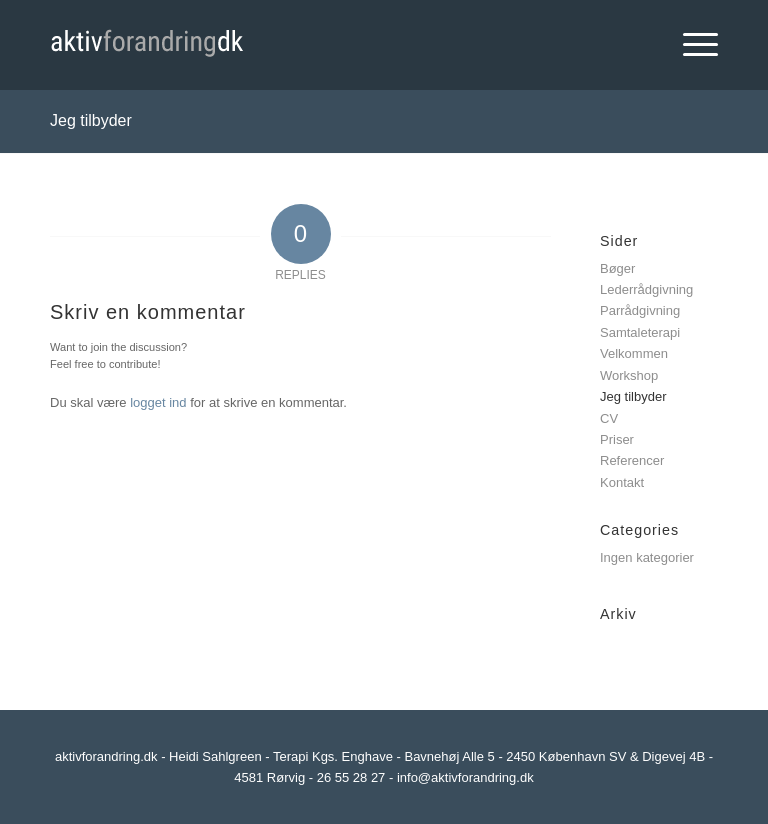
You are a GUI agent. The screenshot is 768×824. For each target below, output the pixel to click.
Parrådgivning (640, 310)
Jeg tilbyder (91, 120)
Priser (617, 439)
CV (609, 418)
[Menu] (690, 45)
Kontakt (622, 482)
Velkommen (634, 353)
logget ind (158, 402)
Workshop (629, 375)
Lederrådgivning (646, 289)
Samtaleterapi (640, 332)
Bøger (617, 268)
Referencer (632, 460)
